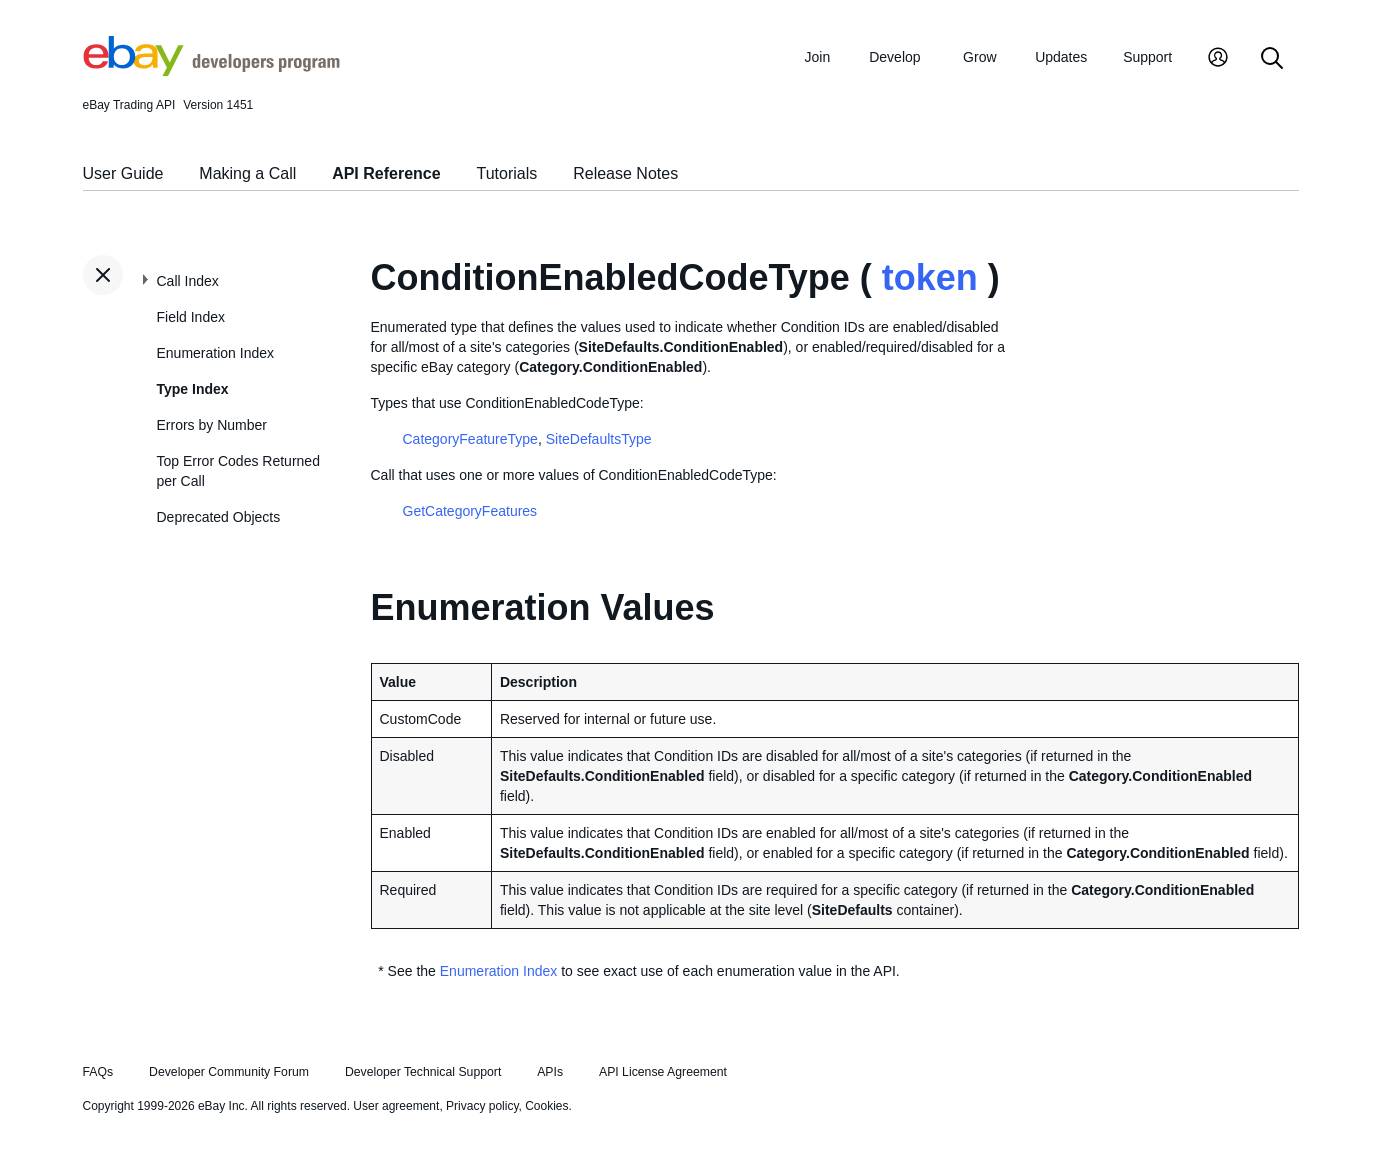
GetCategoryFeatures (470, 511)
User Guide (123, 173)
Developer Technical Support (423, 1072)
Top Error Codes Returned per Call (238, 471)
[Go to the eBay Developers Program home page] (211, 71)
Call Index (188, 281)
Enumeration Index (216, 353)
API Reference (386, 173)
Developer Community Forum (229, 1072)
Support (1147, 57)
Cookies (546, 1106)
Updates (1061, 57)
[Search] (1272, 59)
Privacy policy (482, 1106)
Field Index (191, 317)
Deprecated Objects (219, 517)
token (930, 277)
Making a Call (247, 173)
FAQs (98, 1072)
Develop (894, 57)
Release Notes (625, 173)
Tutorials (507, 173)
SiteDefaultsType (599, 439)
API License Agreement (663, 1072)
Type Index (193, 389)
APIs (550, 1072)
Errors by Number (212, 425)
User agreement (396, 1106)
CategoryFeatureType (470, 439)
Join (818, 57)
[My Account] (1218, 59)
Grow (979, 57)
